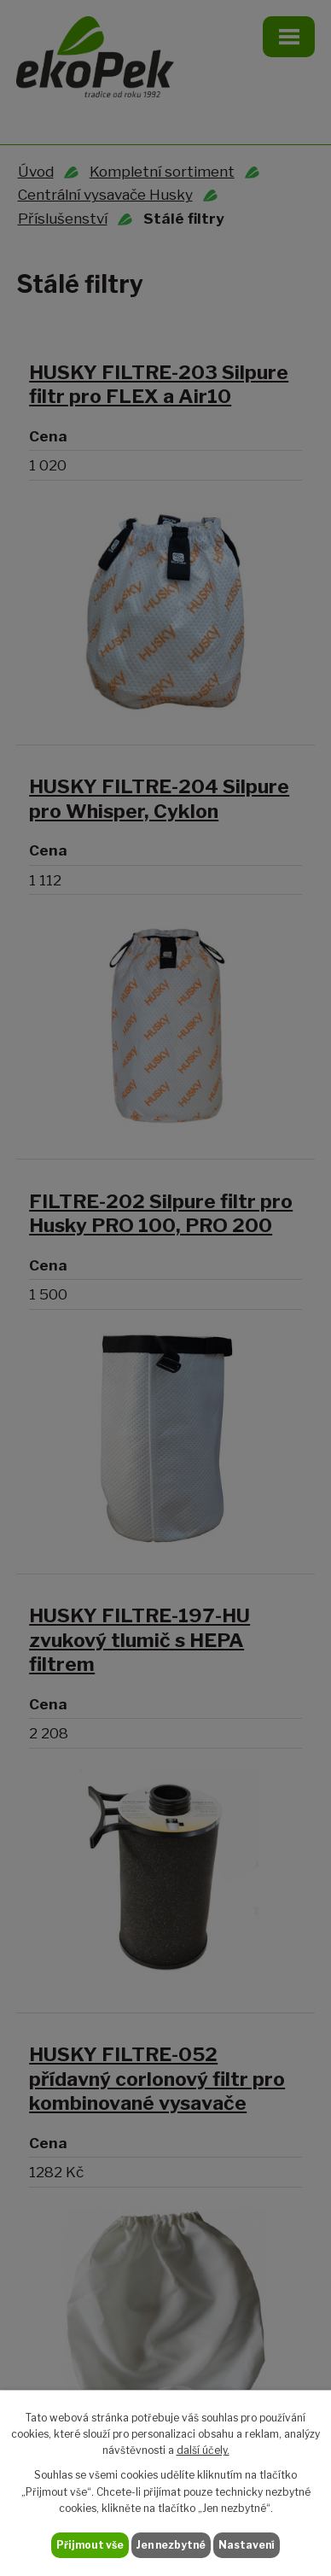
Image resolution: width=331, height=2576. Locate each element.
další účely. (203, 2450)
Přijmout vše (90, 2544)
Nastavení (246, 2544)
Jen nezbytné (171, 2544)
